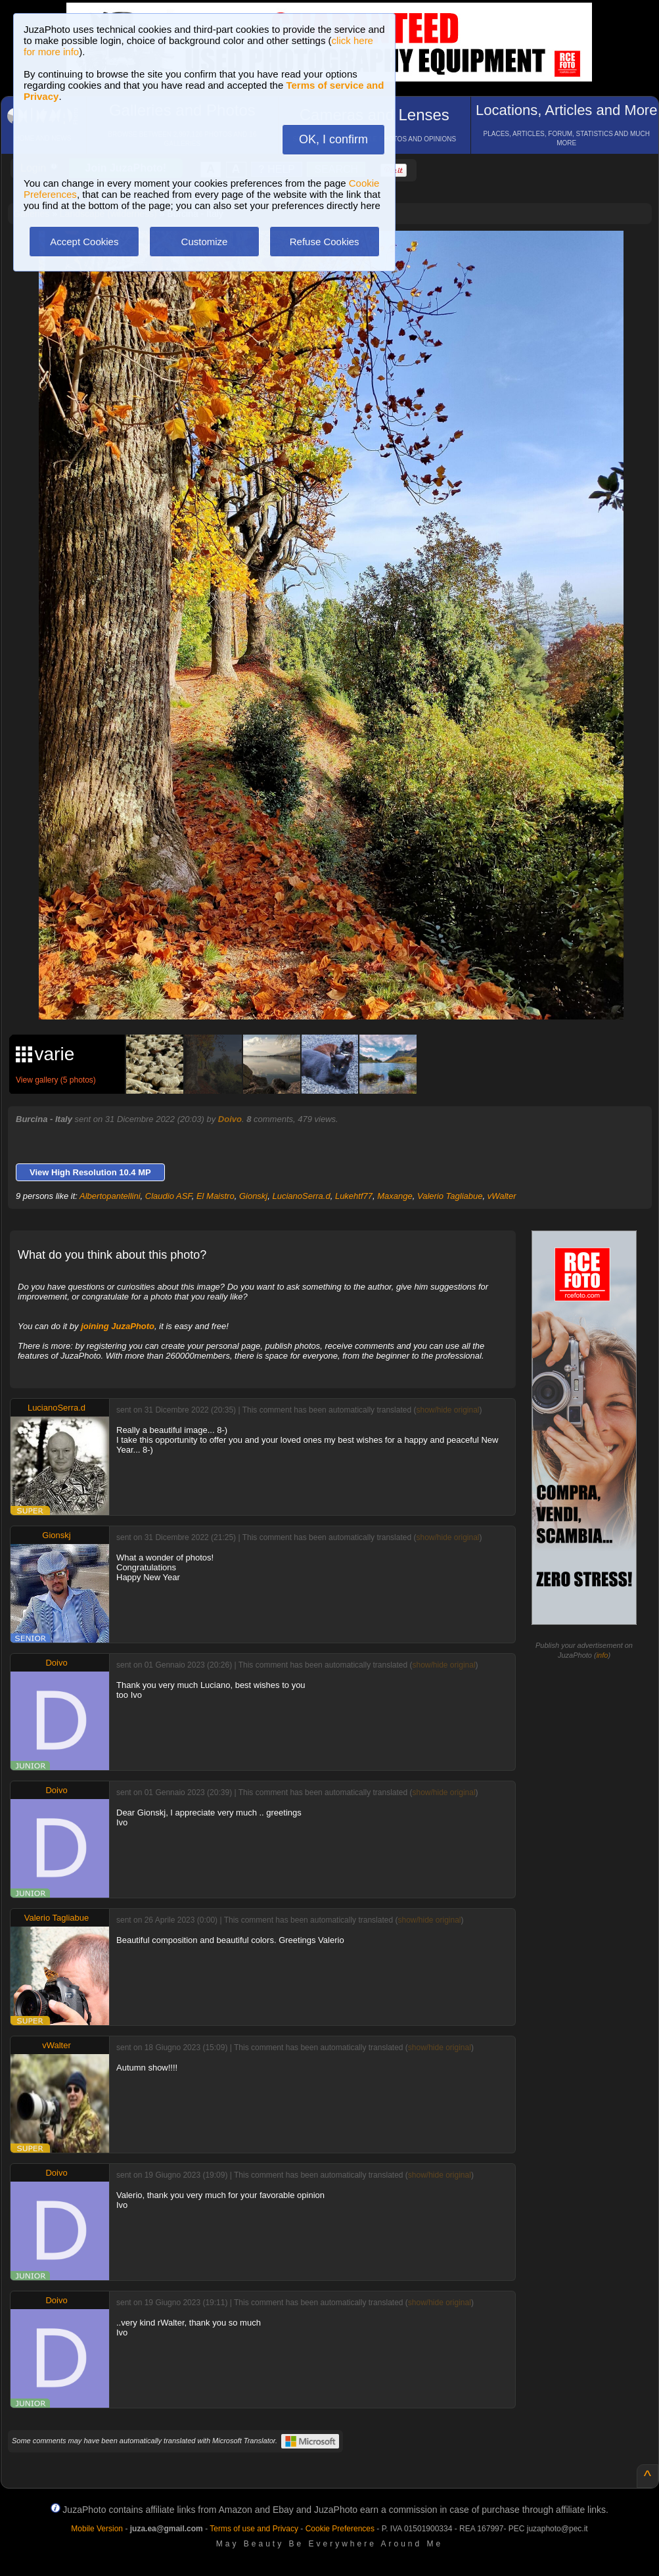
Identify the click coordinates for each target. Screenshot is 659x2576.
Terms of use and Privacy (254, 2528)
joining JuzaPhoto (117, 1326)
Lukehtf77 (354, 1196)
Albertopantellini (110, 1196)
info (602, 1655)
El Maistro (215, 1196)
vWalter (502, 1196)
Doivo (230, 1119)
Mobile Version (97, 2528)
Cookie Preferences (340, 2528)
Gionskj (253, 1196)
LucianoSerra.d (301, 1196)
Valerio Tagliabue (450, 1196)
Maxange (394, 1196)
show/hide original (447, 1410)
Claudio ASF (168, 1196)
